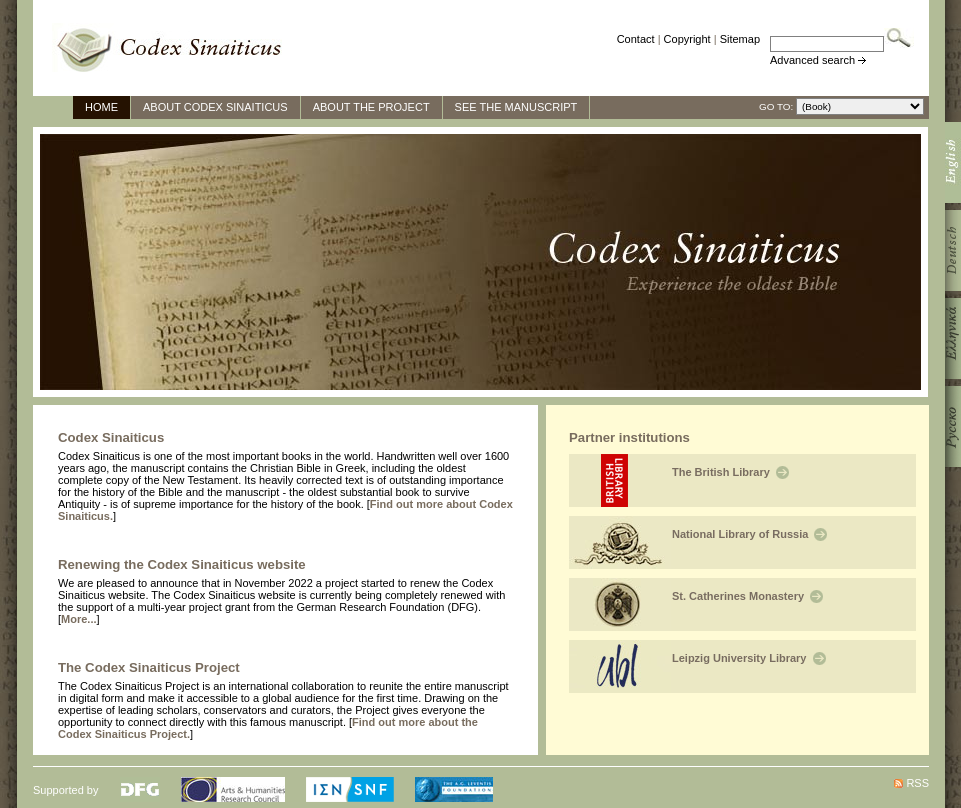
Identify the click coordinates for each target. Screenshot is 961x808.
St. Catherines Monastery (747, 596)
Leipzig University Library (749, 658)
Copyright (687, 39)
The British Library (730, 472)
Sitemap (740, 39)
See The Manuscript (516, 107)
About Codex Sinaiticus (215, 107)
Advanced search (812, 60)
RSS (917, 783)
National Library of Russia (749, 534)
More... (78, 619)
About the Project (371, 107)
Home (101, 107)
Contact (636, 39)
